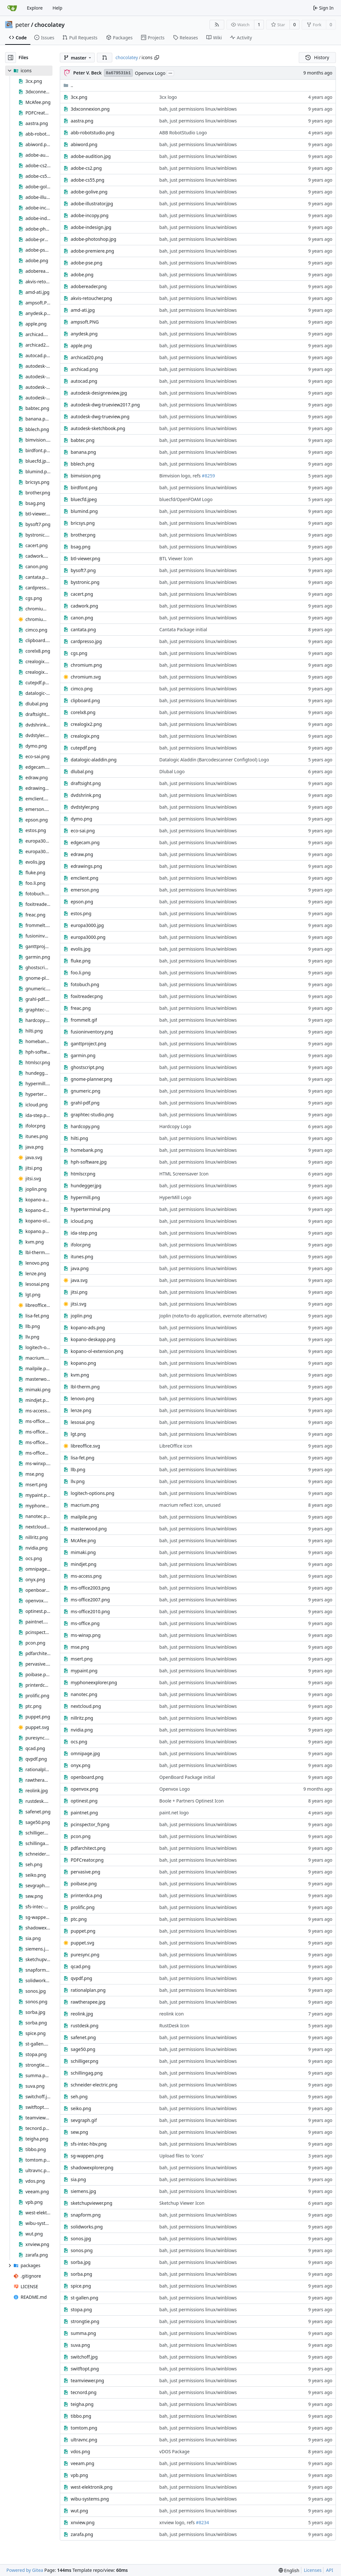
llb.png (78, 1469)
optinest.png (84, 1801)
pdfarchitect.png (88, 1848)
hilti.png (79, 1138)
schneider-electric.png (94, 2085)
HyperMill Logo (175, 1197)
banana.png (83, 452)
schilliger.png (84, 2061)
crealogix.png (85, 736)
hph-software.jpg (89, 1162)
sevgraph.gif (84, 2120)
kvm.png (80, 1375)
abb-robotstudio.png (92, 133)
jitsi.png (79, 1292)
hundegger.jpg (86, 1185)
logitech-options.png (92, 1493)
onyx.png (80, 1765)
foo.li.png (81, 973)
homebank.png (87, 1150)
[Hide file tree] (10, 57)
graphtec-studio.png (92, 1114)
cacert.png (82, 594)
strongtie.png (85, 2321)
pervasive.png (85, 1872)
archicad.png (84, 369)
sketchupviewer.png (91, 2203)
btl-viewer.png (85, 558)
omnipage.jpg (85, 1753)
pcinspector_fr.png (90, 1824)
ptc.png (79, 1919)
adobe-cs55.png (87, 180)
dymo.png (81, 819)
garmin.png (83, 1055)
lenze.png (81, 1410)
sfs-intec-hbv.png (89, 2144)
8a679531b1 (118, 73)
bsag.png (80, 547)
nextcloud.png (86, 1706)
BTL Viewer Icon (176, 558)
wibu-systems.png (90, 2499)
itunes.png (82, 1256)
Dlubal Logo (172, 771)
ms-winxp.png (85, 1635)
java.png (80, 1268)
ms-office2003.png (90, 1588)
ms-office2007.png (90, 1600)
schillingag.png (87, 2073)
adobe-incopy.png (89, 215)
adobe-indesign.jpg (91, 227)
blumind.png (84, 511)
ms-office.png (85, 1623)
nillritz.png (82, 1718)
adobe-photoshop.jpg (93, 239)
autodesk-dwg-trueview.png (100, 416)
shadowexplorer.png (92, 2167)
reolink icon (171, 2014)
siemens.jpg (83, 2191)
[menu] (289, 2570)
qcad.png (80, 1966)
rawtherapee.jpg (88, 2002)
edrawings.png (86, 866)
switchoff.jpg (84, 2357)
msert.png (81, 1659)
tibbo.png (81, 2416)
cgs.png (79, 653)
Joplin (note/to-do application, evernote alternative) (212, 1316)
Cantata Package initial (183, 629)
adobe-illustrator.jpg (92, 203)
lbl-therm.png (85, 1387)
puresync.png (85, 1955)
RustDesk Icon (174, 2025)
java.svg (79, 1280)
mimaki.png (83, 1552)
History (317, 57)
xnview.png (82, 2522)
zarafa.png (82, 2534)
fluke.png (81, 961)
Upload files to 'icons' (181, 2156)
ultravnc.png (84, 2440)
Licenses (313, 2570)
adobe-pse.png (86, 263)
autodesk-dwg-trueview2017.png (105, 405)
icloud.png (82, 1221)
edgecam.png (85, 842)
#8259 (208, 476)
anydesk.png (84, 334)
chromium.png (86, 665)
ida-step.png (84, 1233)
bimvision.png (85, 476)
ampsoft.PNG (85, 322)
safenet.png (83, 2037)
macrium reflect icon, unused (190, 1505)
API (329, 2570)
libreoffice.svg (85, 1446)
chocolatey (50, 24)
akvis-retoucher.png (91, 298)
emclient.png (84, 878)
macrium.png (85, 1505)
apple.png (81, 345)
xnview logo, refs (177, 2522)
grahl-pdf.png (85, 1103)
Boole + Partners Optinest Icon (191, 1801)
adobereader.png (89, 286)
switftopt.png (85, 2369)
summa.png (83, 2333)
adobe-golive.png (89, 192)
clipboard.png (85, 700)
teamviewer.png (87, 2380)
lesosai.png (82, 1422)
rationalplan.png (88, 1990)
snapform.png (86, 2215)
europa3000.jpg (87, 925)
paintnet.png (84, 1813)
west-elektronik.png (91, 2487)
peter (22, 24)
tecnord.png (84, 2392)
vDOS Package (174, 2451)
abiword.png (84, 144)
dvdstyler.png (85, 807)
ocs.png (79, 1742)
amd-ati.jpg (83, 310)
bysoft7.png (83, 570)
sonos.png (82, 2250)
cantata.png (83, 629)
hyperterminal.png (90, 1209)
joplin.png (81, 1316)
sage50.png (83, 2049)
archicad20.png (87, 357)
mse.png (80, 1647)
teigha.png (82, 2404)
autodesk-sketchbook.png (98, 428)
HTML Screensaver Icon (184, 1174)
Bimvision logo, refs (180, 476)
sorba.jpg (81, 2262)
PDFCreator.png (87, 1860)
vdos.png (80, 2451)
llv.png (77, 1481)
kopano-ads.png (88, 1327)
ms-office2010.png (90, 1611)
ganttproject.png (88, 1044)
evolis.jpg (81, 949)
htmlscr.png (83, 1174)
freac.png (81, 1008)
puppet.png (83, 1931)
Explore (35, 8)
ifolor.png (81, 1245)
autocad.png (84, 381)
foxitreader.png (87, 996)
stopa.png (81, 2309)
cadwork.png (84, 606)
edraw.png (82, 854)
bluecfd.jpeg (84, 499)
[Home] (12, 8)
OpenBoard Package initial (187, 1777)
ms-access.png (86, 1576)
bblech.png (82, 464)
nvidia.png (82, 1730)
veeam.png (82, 2463)
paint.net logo (174, 1813)
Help (57, 8)
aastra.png (82, 121)
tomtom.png (84, 2428)
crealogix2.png (86, 724)
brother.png (83, 535)
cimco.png (81, 689)
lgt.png (78, 1434)
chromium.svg (86, 677)
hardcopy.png (85, 1126)
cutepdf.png (83, 748)
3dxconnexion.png (90, 109)
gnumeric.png (85, 1091)
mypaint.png (84, 1671)
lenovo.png (82, 1398)
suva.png (80, 2345)
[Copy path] (157, 57)
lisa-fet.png (82, 1458)
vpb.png (79, 2475)
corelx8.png (83, 712)
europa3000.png (88, 937)
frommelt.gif (84, 1020)
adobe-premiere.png (92, 251)
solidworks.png (87, 2227)
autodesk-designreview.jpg (99, 393)
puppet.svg (82, 1943)
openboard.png (87, 1777)
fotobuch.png (85, 984)
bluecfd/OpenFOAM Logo (185, 499)
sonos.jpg (81, 2238)
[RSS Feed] (217, 24)
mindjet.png (83, 1564)
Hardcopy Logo (175, 1126)
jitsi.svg (78, 1304)
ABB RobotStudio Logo (183, 133)
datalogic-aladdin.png (93, 760)
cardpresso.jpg (86, 641)
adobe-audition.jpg (91, 156)
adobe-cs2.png (86, 168)
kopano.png (83, 1363)
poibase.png (84, 1884)
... (170, 72)
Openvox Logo (150, 73)
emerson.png (85, 890)
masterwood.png (89, 1529)
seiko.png (81, 2108)
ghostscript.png (87, 1067)
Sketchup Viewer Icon (181, 2203)
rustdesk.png (85, 2025)
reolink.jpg (82, 2014)
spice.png (81, 2286)
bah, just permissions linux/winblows (198, 109)
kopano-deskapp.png (93, 1339)
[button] (104, 57)
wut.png (79, 2511)
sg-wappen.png (87, 2156)
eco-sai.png (83, 831)
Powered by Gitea (24, 2570)
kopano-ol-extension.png (97, 1351)
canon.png (82, 618)
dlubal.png (82, 771)
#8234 (202, 2522)
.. (68, 85)
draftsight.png (86, 783)
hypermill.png (85, 1197)
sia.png (78, 2179)
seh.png (79, 2096)
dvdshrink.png (86, 795)
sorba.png (81, 2274)
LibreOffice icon (175, 1446)
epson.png (82, 902)
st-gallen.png (84, 2298)
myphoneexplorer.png (94, 1682)
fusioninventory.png (92, 1032)
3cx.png (79, 97)
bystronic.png (85, 582)
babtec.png (82, 440)
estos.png (81, 913)
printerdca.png (86, 1895)
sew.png (79, 2132)
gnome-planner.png (91, 1079)
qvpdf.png (81, 1978)
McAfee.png (83, 1540)
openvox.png (84, 1789)
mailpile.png (84, 1517)
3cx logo (168, 97)
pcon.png (81, 1836)
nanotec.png (84, 1694)
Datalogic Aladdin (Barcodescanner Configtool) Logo (214, 760)
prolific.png (83, 1907)
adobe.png (82, 274)
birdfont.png (84, 487)
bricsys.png (83, 523)
